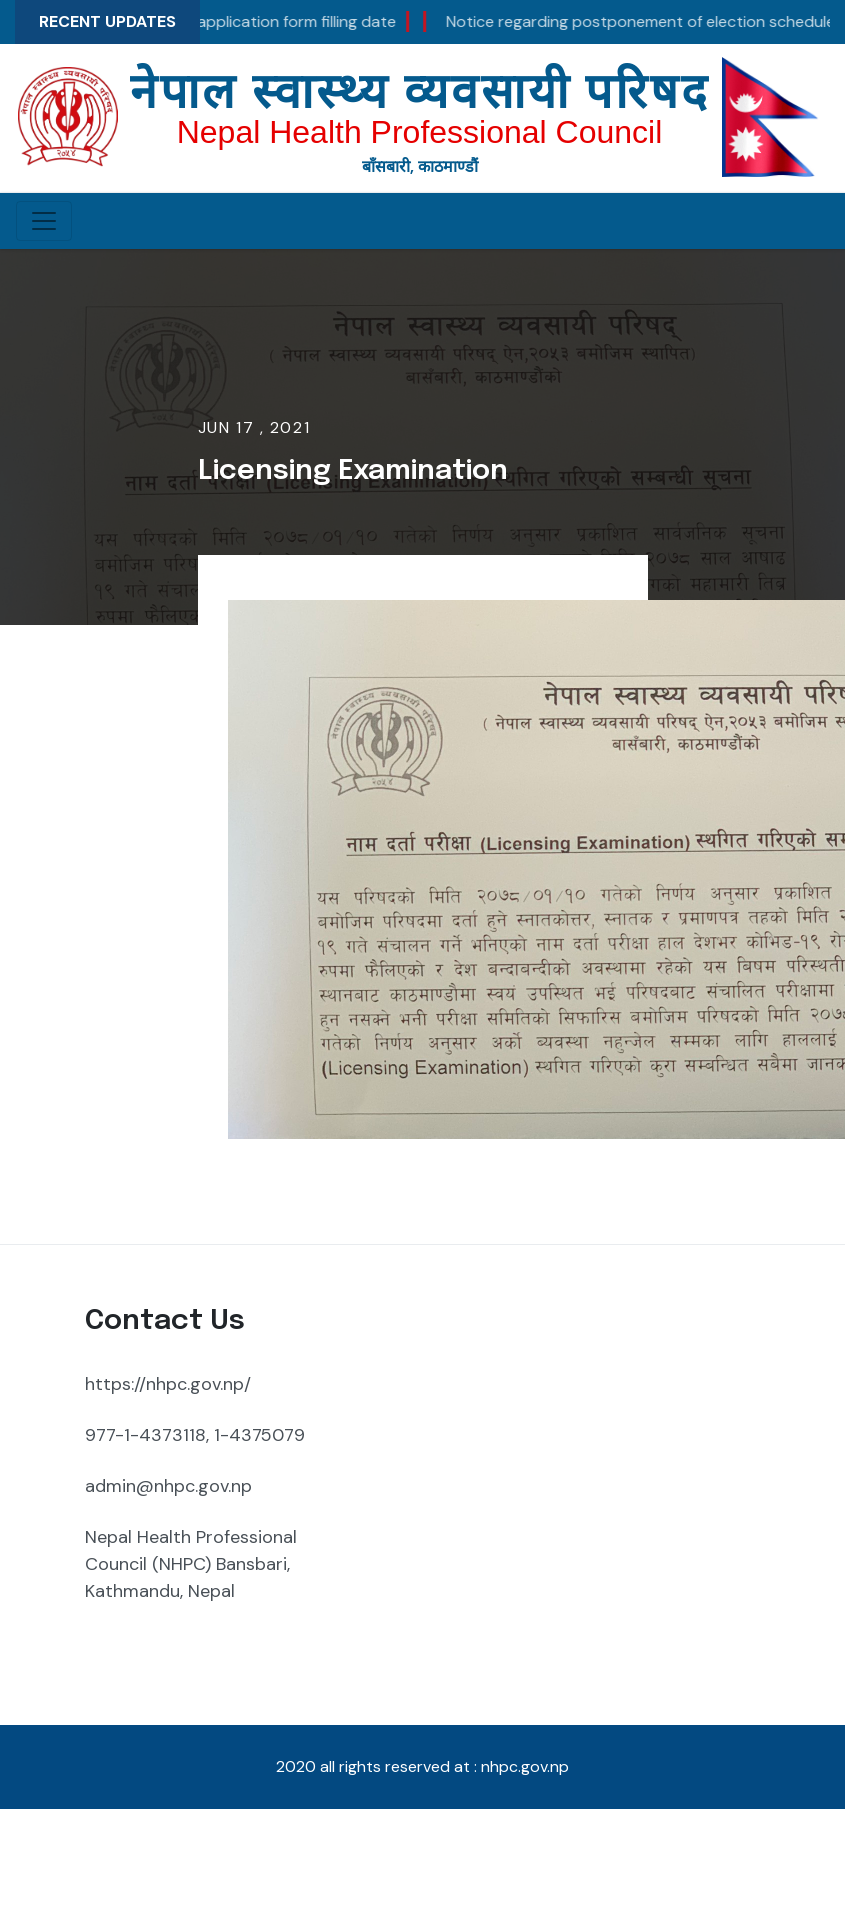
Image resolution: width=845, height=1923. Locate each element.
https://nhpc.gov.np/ (168, 1384)
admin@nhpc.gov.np (168, 1486)
